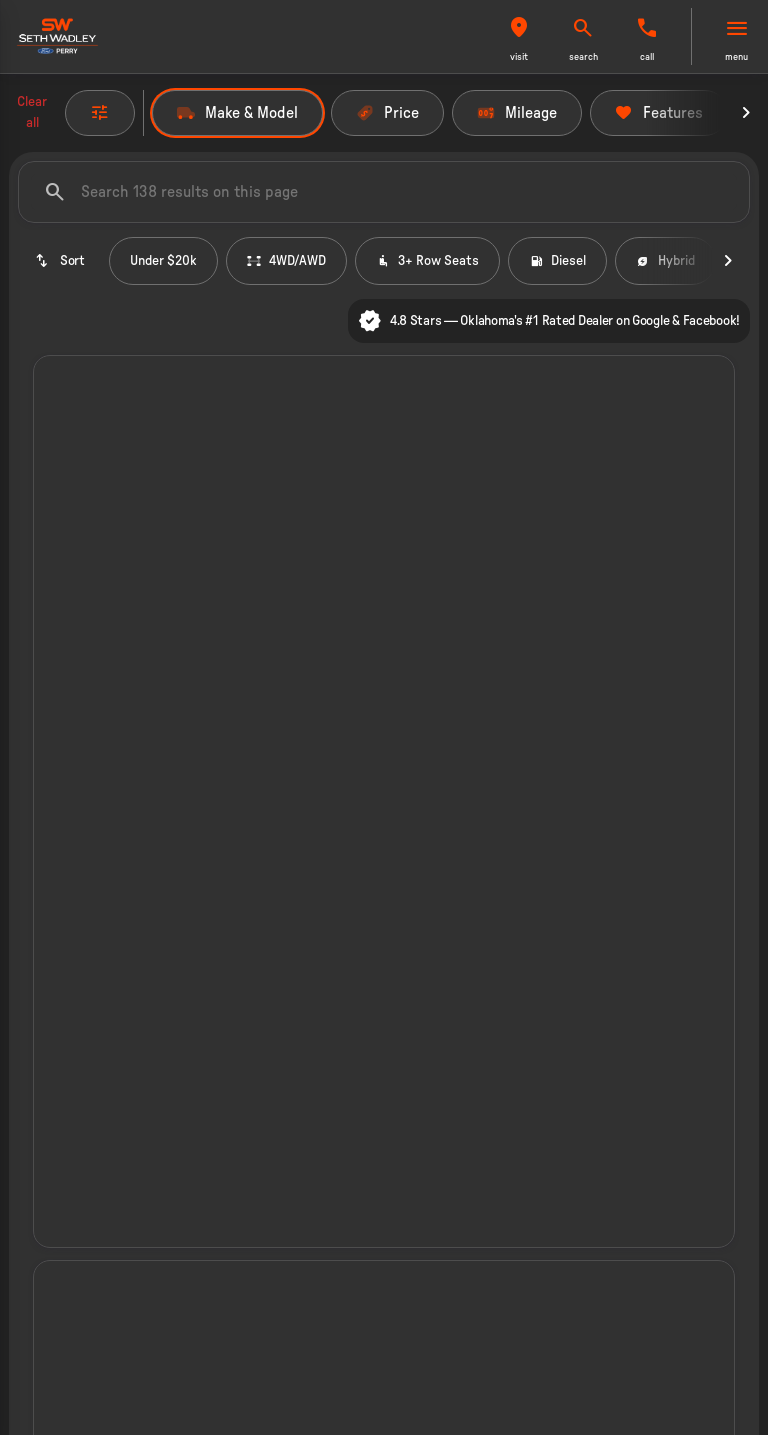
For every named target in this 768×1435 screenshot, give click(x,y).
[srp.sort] (59, 261)
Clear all (32, 112)
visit (519, 57)
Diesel (557, 261)
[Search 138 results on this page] (384, 192)
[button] (519, 36)
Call (647, 57)
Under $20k (163, 261)
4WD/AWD (286, 261)
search (583, 57)
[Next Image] (746, 113)
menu (736, 57)
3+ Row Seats (427, 261)
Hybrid (665, 261)
